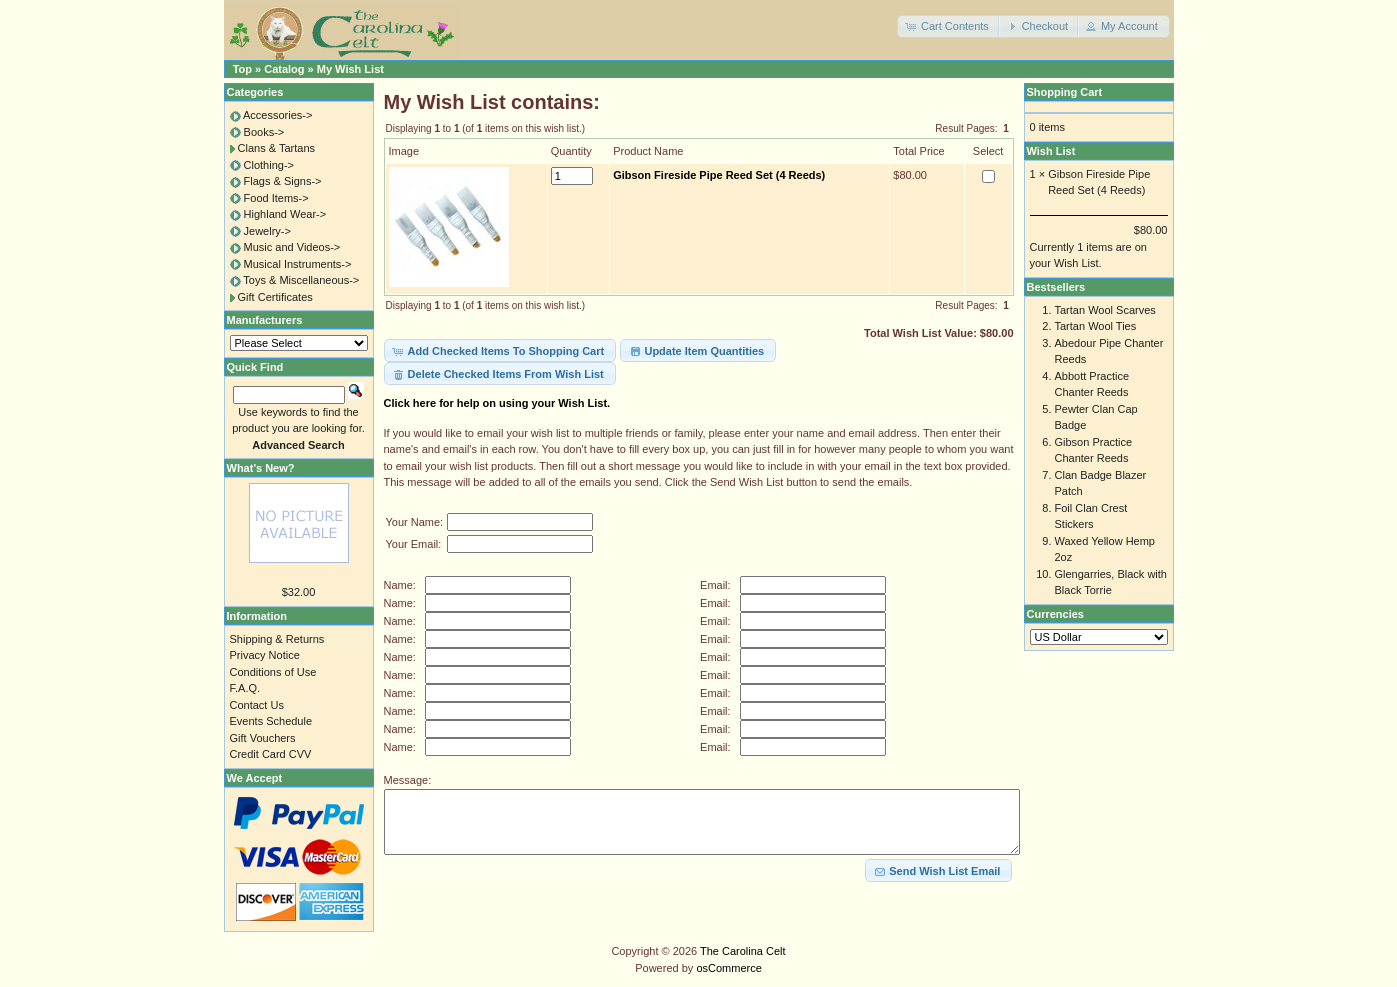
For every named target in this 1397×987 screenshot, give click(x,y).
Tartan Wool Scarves (1105, 310)
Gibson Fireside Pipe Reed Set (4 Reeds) (719, 175)
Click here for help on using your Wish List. (497, 403)
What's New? (261, 468)
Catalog (284, 69)
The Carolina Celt (743, 951)
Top (242, 69)
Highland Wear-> (285, 214)
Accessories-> (277, 115)
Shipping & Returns (277, 639)
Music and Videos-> (292, 247)
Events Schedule (271, 721)
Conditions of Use (273, 672)
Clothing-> (269, 165)
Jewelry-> (267, 231)
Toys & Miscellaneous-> (301, 280)
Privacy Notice (265, 655)
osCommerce (728, 968)
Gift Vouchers (263, 738)
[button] (949, 26)
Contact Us (257, 705)
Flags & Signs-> (283, 181)
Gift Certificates (275, 297)
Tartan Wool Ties (1096, 326)
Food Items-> (276, 198)
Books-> (264, 132)
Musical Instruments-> (298, 264)
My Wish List (350, 69)
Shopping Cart (1065, 92)
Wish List (1051, 151)
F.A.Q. (245, 688)
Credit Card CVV (271, 754)
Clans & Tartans (276, 148)
